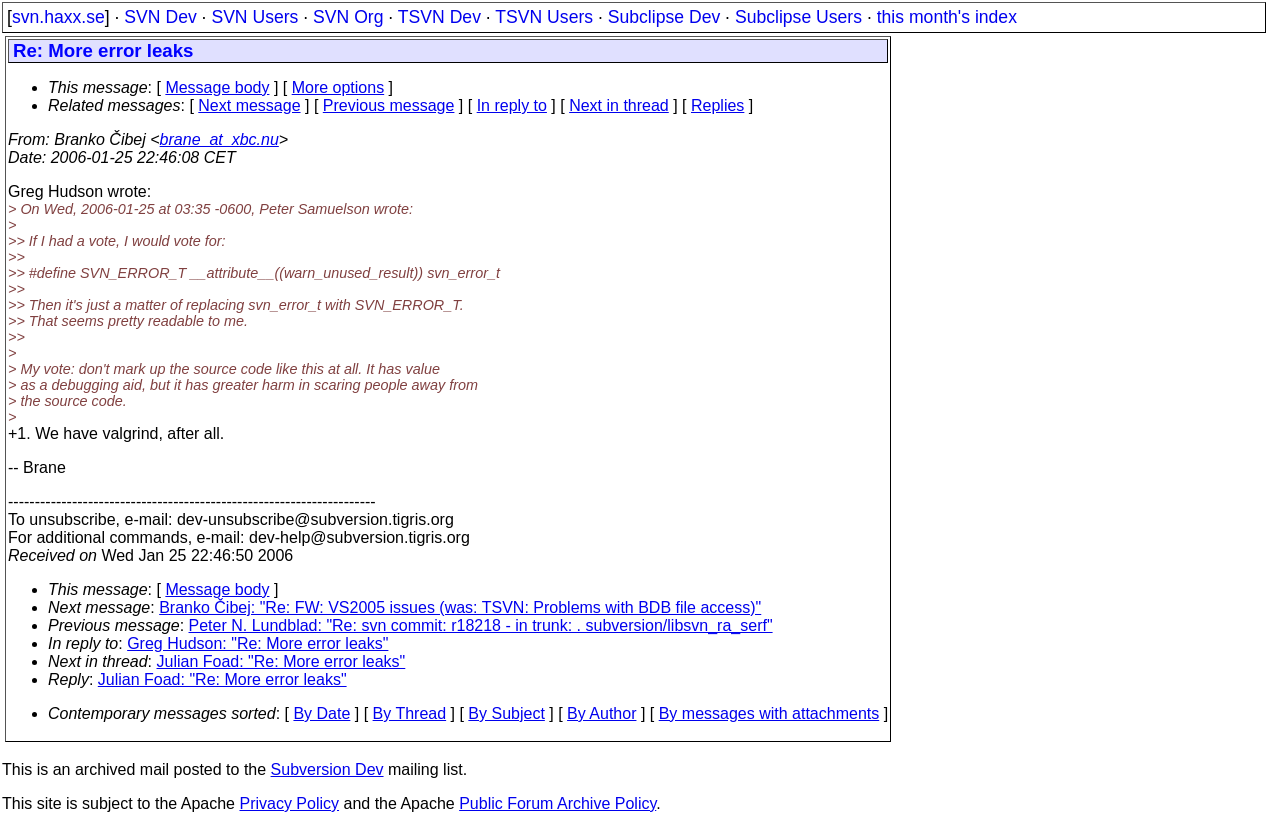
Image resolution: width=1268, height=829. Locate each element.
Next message (249, 105)
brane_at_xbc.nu (219, 139)
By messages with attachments (769, 713)
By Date (321, 713)
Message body (217, 87)
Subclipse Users (798, 17)
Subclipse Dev (664, 17)
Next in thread (619, 105)
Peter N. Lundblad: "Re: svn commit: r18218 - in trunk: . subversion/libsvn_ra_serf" (481, 625)
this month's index (947, 17)
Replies (717, 105)
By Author (601, 713)
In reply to (512, 105)
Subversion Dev (327, 769)
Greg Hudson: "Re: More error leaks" (257, 643)
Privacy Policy (289, 803)
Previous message (389, 105)
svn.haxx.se (58, 17)
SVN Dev (160, 17)
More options (338, 87)
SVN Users (254, 17)
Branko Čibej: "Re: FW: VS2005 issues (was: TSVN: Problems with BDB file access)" (460, 607)
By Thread (410, 713)
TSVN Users (544, 17)
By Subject (506, 713)
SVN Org (348, 17)
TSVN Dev (439, 17)
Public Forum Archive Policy (557, 803)
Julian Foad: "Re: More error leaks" (281, 661)
